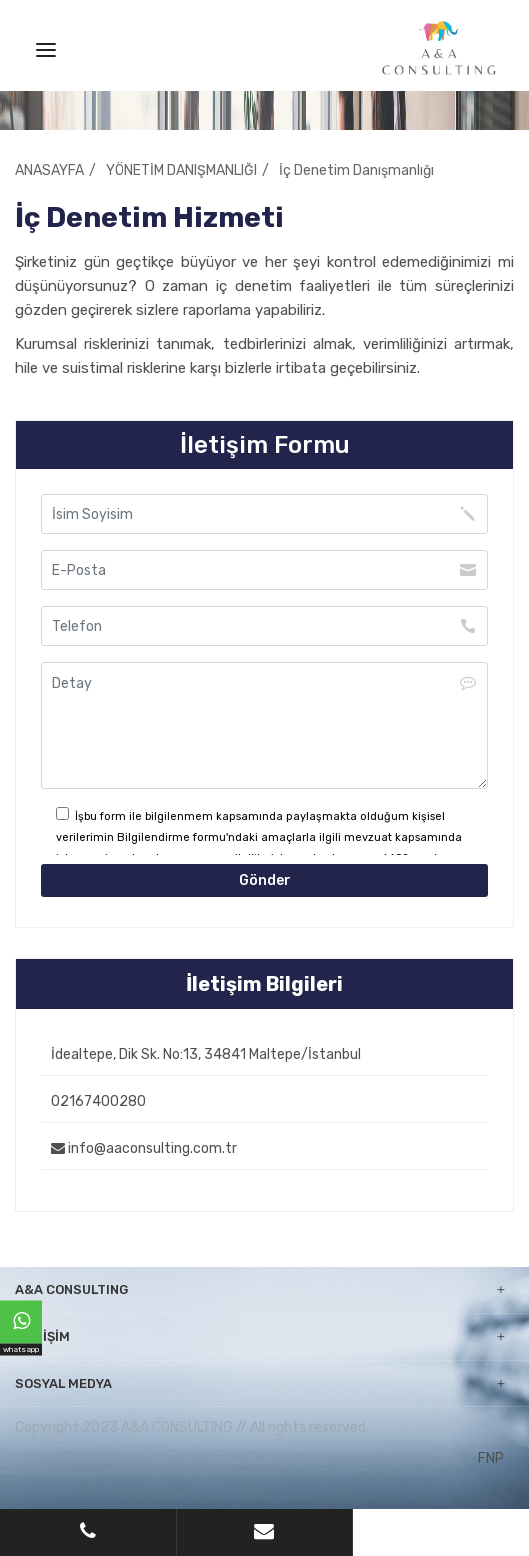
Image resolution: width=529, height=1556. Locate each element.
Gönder (265, 880)
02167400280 (98, 1101)
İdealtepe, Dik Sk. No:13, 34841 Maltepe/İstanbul (206, 1054)
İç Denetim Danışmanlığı (356, 170)
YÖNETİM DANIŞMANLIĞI (181, 170)
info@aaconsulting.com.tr (144, 1148)
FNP (491, 1458)
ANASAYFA (49, 170)
